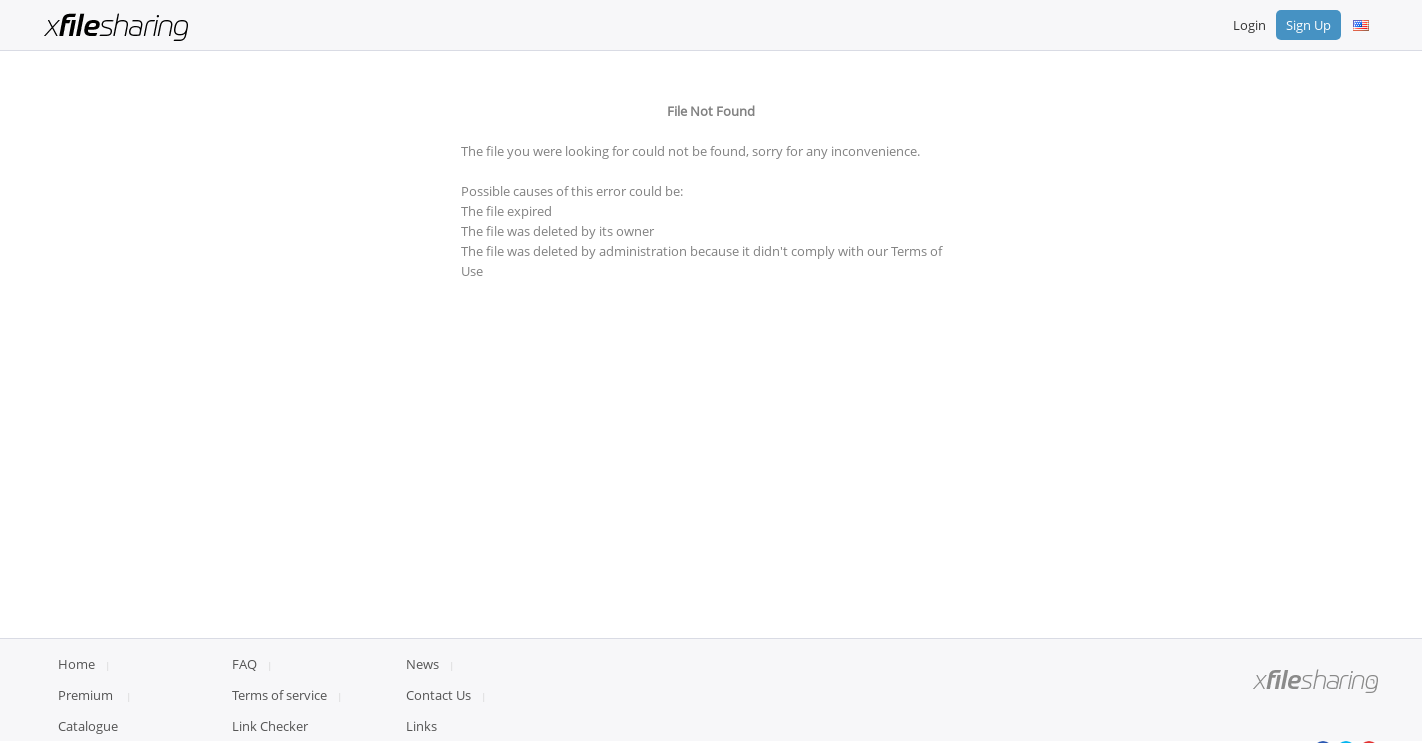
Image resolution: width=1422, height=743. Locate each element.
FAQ (244, 664)
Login (1249, 25)
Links (421, 726)
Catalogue (88, 726)
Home (76, 664)
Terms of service (279, 695)
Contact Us (438, 695)
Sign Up (1308, 25)
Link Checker (270, 726)
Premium (85, 695)
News (422, 664)
